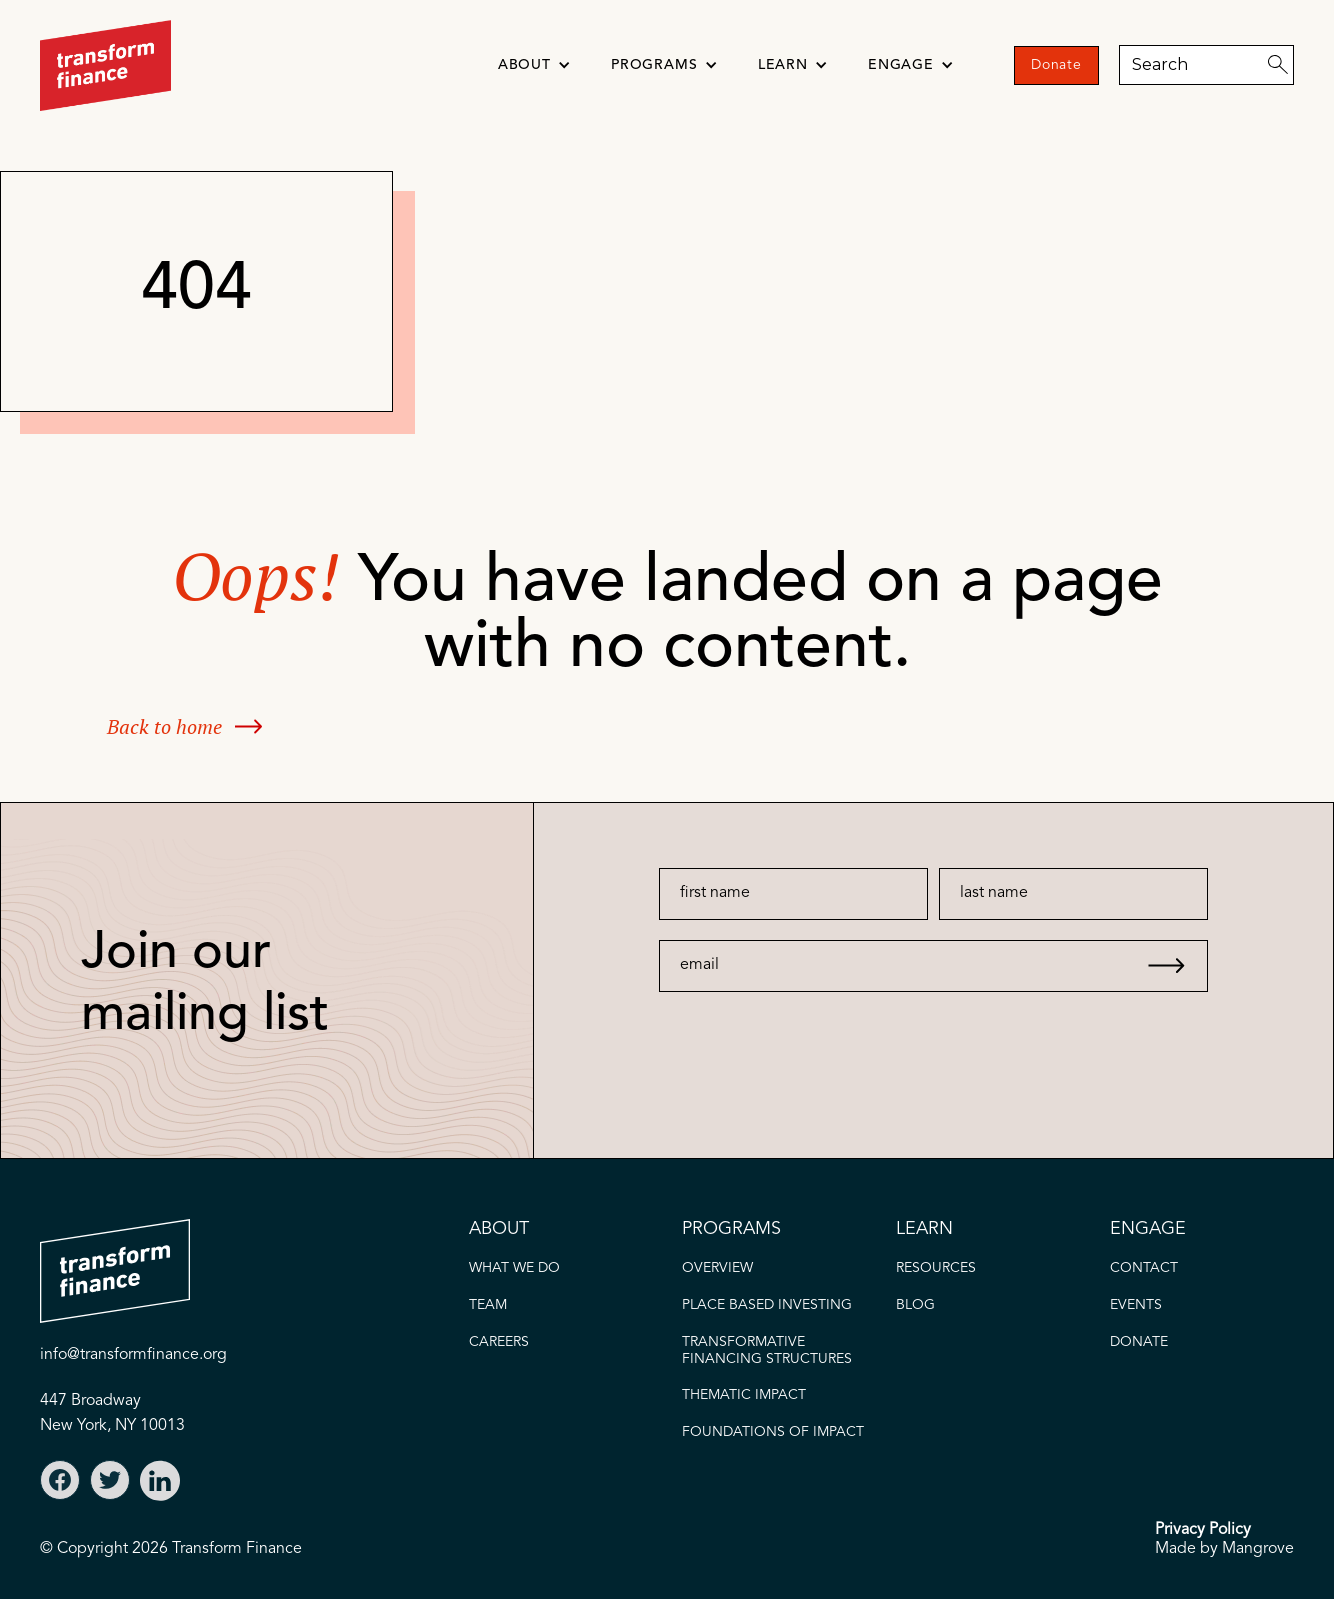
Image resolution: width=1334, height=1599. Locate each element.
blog (915, 1305)
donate (1139, 1342)
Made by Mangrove (1224, 1549)
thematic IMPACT (744, 1395)
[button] (534, 65)
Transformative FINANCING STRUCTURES (767, 1350)
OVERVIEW (717, 1268)
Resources (936, 1268)
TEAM (488, 1305)
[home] (105, 65)
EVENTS (1136, 1305)
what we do (514, 1268)
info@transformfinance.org (133, 1355)
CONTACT (1144, 1268)
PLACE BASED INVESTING (767, 1305)
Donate (1056, 65)
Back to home (164, 726)
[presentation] (805, 1031)
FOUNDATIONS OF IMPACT (773, 1432)
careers (499, 1342)
